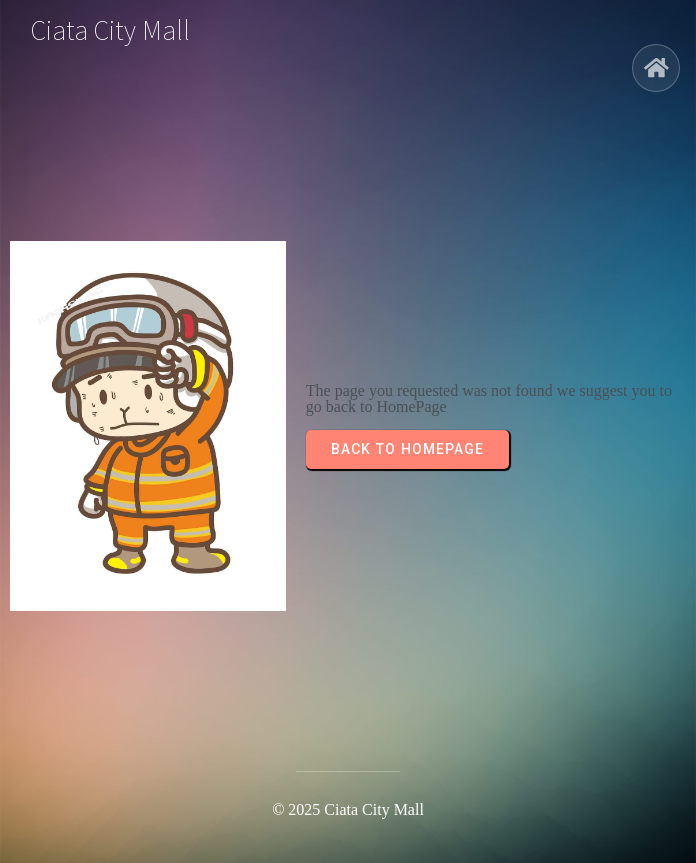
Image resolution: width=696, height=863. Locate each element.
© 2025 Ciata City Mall (348, 809)
